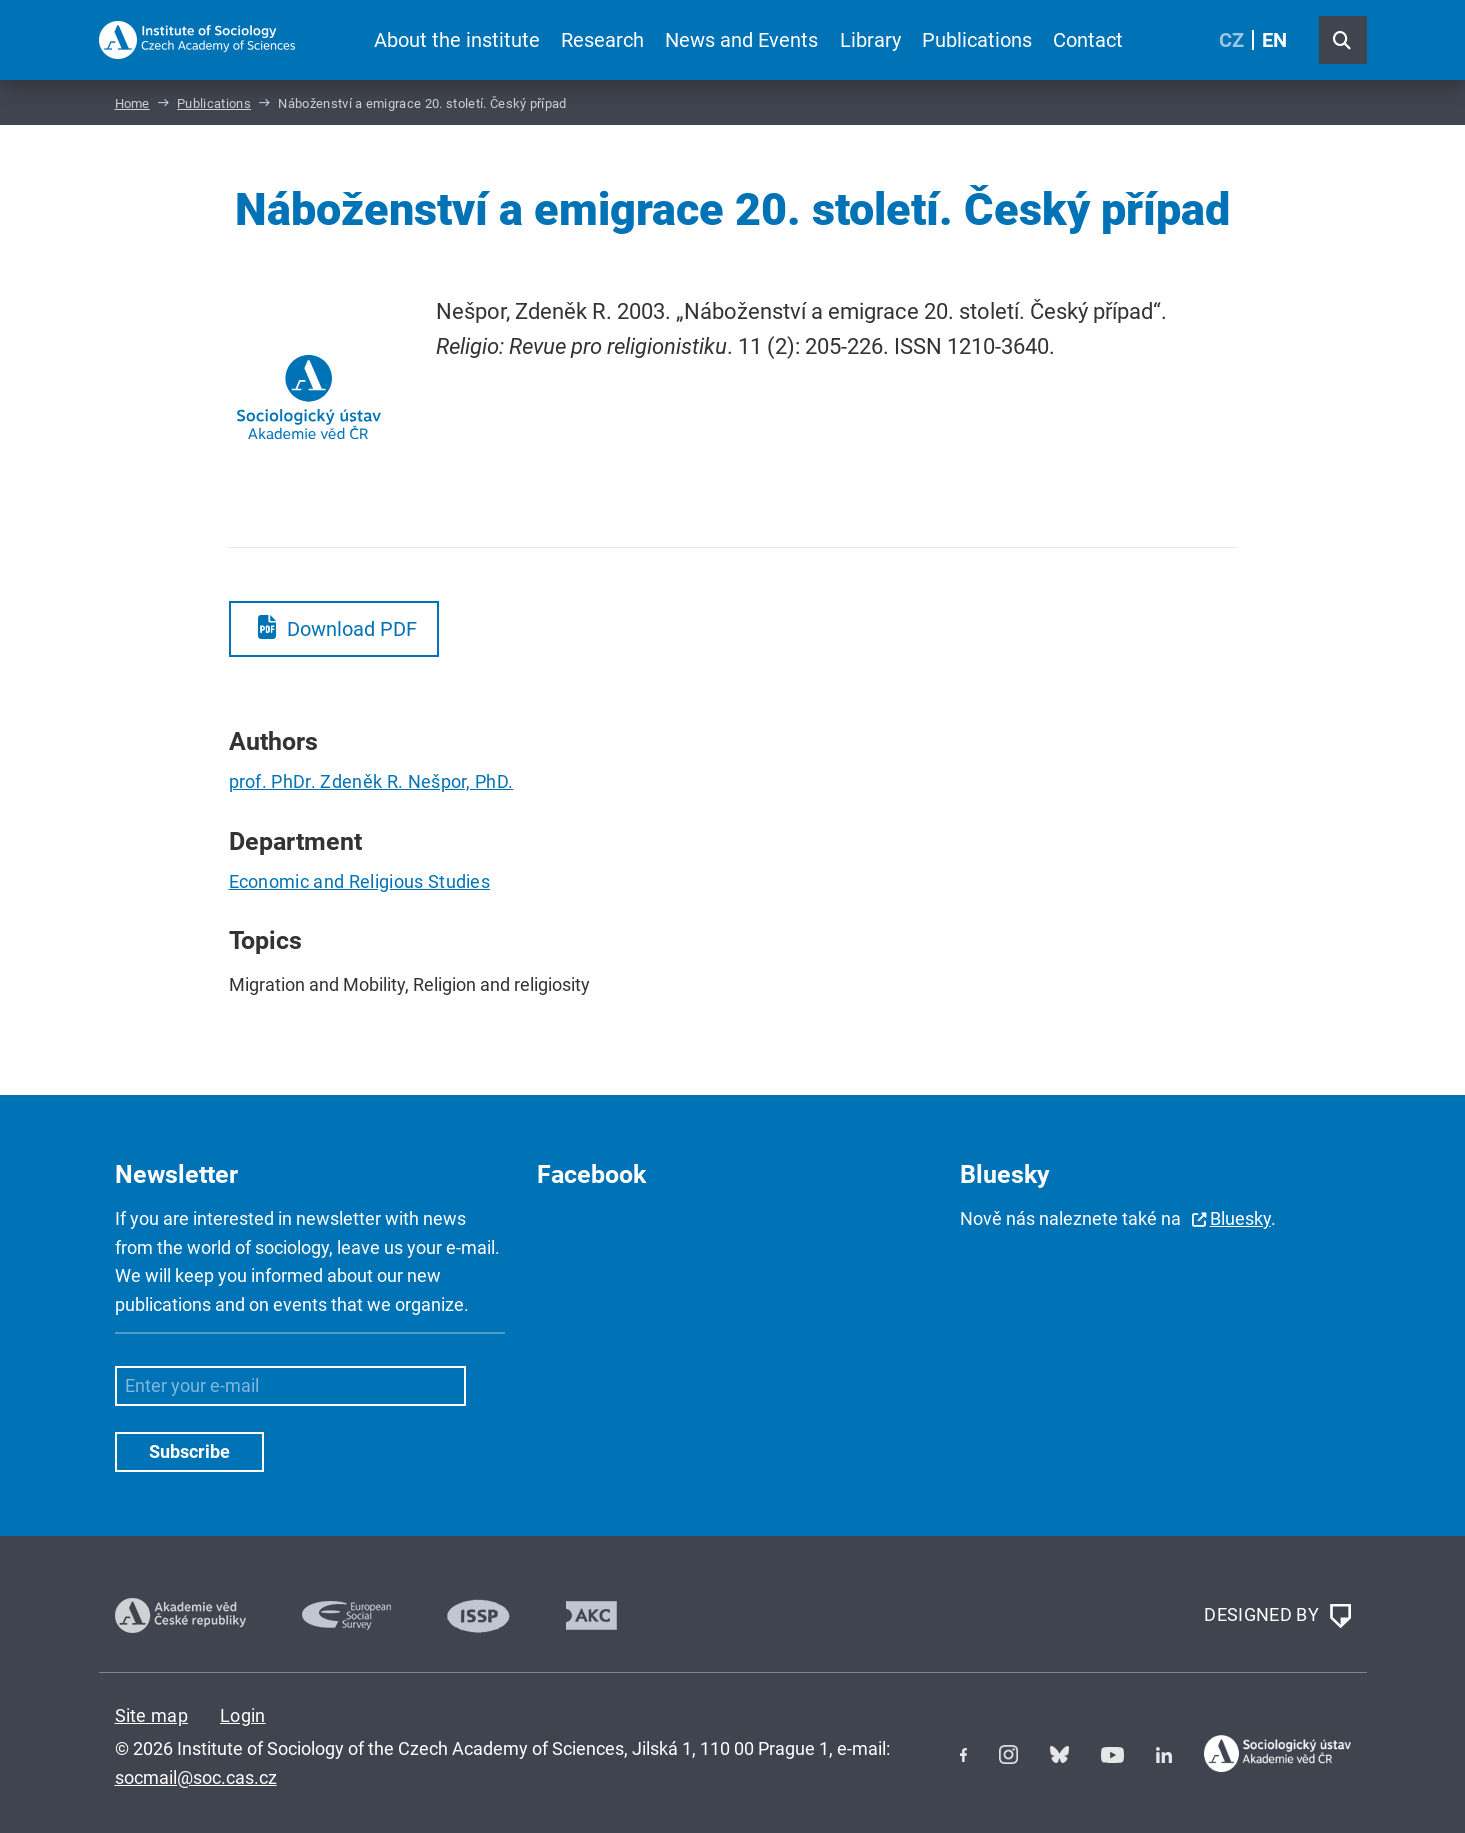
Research (602, 40)
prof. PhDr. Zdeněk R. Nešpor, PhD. (371, 781)
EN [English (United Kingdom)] (1274, 40)
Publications (977, 40)
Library (870, 40)
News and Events (741, 40)
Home (132, 103)
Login (243, 1715)
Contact (1088, 40)
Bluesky (1240, 1218)
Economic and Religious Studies (360, 881)
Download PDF (352, 629)
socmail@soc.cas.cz (196, 1777)
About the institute (457, 40)
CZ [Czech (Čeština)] (1231, 40)
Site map (152, 1715)
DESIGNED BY (1277, 1616)
